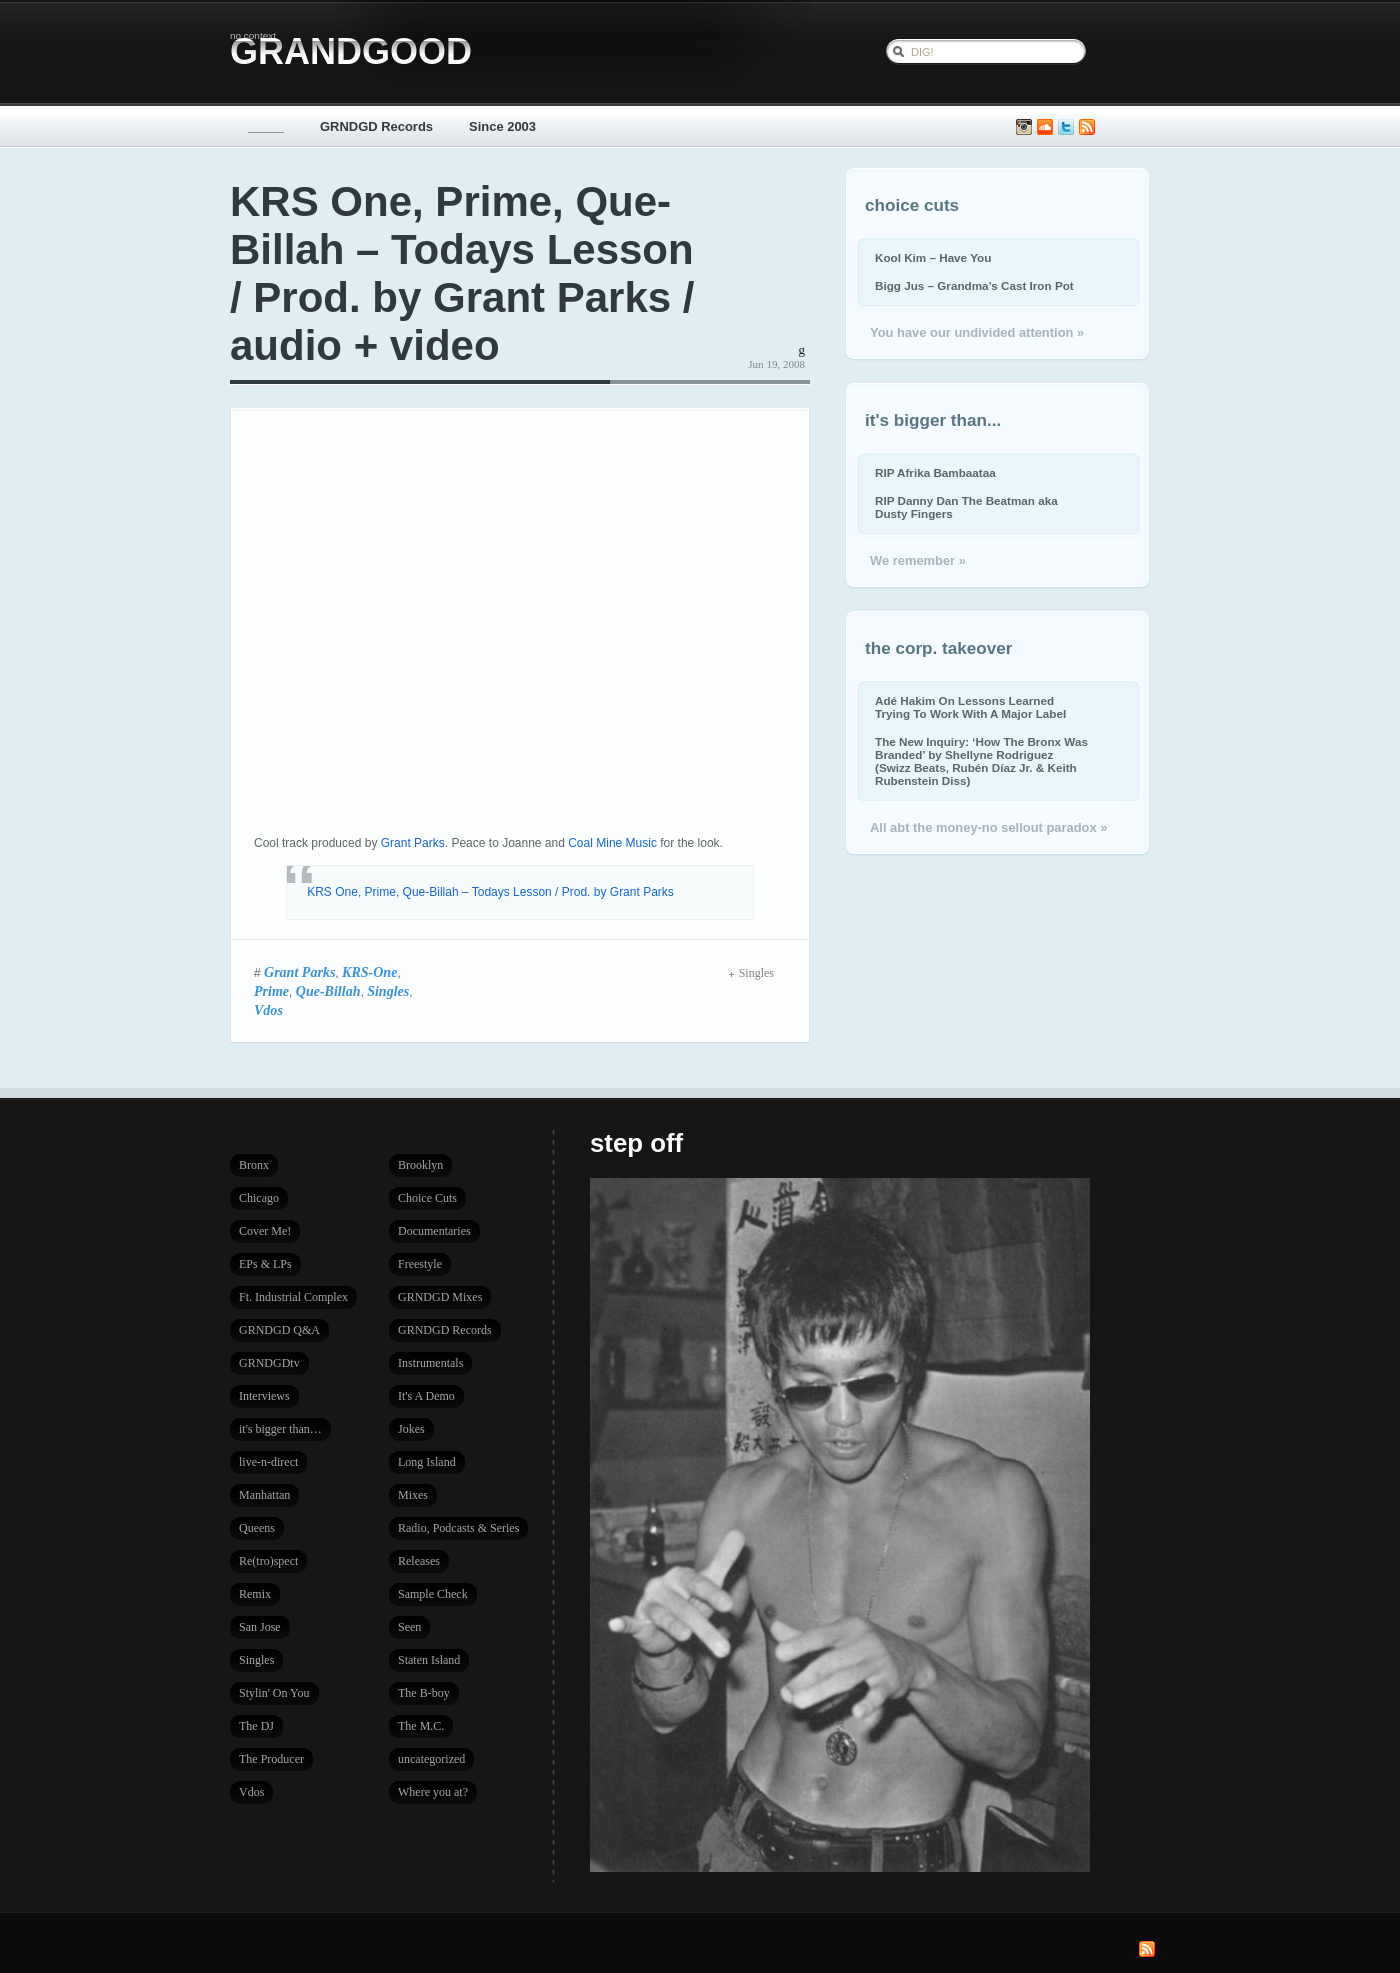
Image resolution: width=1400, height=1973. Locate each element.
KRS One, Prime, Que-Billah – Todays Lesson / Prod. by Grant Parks (490, 892)
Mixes (413, 1495)
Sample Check (433, 1594)
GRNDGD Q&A (279, 1330)
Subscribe (1087, 127)
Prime (271, 991)
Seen (409, 1627)
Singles (388, 991)
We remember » (918, 560)
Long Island (427, 1462)
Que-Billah (328, 991)
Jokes (411, 1429)
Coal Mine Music (612, 843)
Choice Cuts (427, 1198)
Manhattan (264, 1495)
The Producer (271, 1759)
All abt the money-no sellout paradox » (988, 827)
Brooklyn (420, 1165)
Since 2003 (502, 126)
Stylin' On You (274, 1693)
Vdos (268, 1010)
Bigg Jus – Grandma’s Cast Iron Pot (974, 285)
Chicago (259, 1198)
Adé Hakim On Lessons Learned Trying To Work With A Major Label (970, 707)
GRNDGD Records (376, 126)
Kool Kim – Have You (933, 257)
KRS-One (369, 972)
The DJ (256, 1726)
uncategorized (431, 1759)
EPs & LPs (265, 1264)
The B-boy (424, 1693)
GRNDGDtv (269, 1363)
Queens (257, 1528)
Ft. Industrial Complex (293, 1297)
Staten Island (429, 1660)
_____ (266, 126)
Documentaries (434, 1231)
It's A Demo (426, 1396)
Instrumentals (430, 1363)
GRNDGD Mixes (440, 1297)
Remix (255, 1594)
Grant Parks (413, 843)
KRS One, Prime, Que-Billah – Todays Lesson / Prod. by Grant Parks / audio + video (462, 273)
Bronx (254, 1165)
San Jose (260, 1627)
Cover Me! (265, 1231)
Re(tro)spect (268, 1561)
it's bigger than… (280, 1429)
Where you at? (433, 1792)
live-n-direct (268, 1462)
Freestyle (420, 1264)
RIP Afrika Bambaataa (935, 472)
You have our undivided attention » (977, 332)
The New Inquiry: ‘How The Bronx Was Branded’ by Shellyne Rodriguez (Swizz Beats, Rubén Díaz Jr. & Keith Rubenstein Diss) (981, 761)
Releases (419, 1561)
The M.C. (421, 1726)
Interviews (264, 1396)
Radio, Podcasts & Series (458, 1528)
